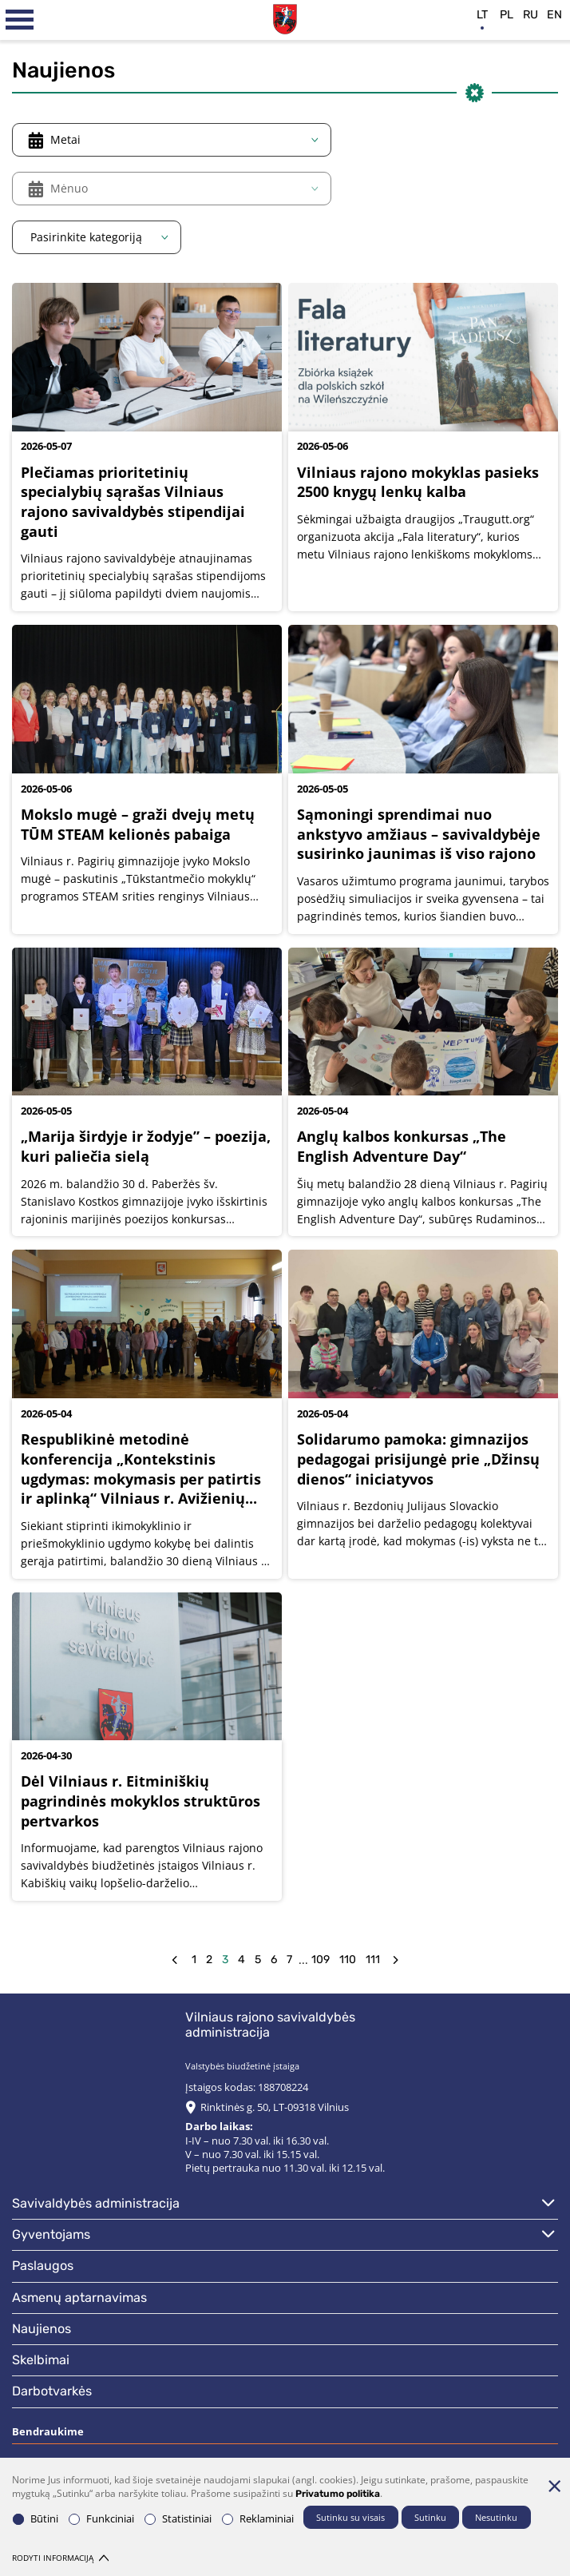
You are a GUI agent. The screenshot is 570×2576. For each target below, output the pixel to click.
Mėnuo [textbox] (69, 188)
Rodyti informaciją (60, 2558)
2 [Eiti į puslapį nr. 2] (209, 1959)
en (554, 15)
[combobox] (171, 140)
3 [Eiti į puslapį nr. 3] (225, 1959)
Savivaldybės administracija (96, 2203)
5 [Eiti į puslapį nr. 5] (258, 1959)
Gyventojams (51, 2234)
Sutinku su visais (350, 2517)
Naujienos (41, 2328)
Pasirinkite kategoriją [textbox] (86, 236)
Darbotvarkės (52, 2391)
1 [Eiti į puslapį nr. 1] (194, 1959)
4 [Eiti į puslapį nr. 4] (241, 1959)
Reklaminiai (258, 2519)
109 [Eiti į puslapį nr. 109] (320, 1959)
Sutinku (430, 2517)
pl (506, 15)
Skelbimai (40, 2359)
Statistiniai (178, 2519)
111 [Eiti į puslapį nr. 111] (373, 1959)
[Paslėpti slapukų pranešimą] (554, 2486)
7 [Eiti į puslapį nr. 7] (289, 1959)
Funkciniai (101, 2519)
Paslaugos (42, 2265)
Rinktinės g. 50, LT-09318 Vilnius (274, 2107)
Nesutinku (496, 2517)
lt (482, 15)
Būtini (35, 2519)
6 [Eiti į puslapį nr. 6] (274, 1959)
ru (530, 15)
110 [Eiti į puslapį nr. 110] (347, 1959)
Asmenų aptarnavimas (79, 2297)
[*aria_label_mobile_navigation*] (20, 20)
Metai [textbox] (65, 139)
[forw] (396, 1960)
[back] (174, 1960)
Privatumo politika (337, 2493)
